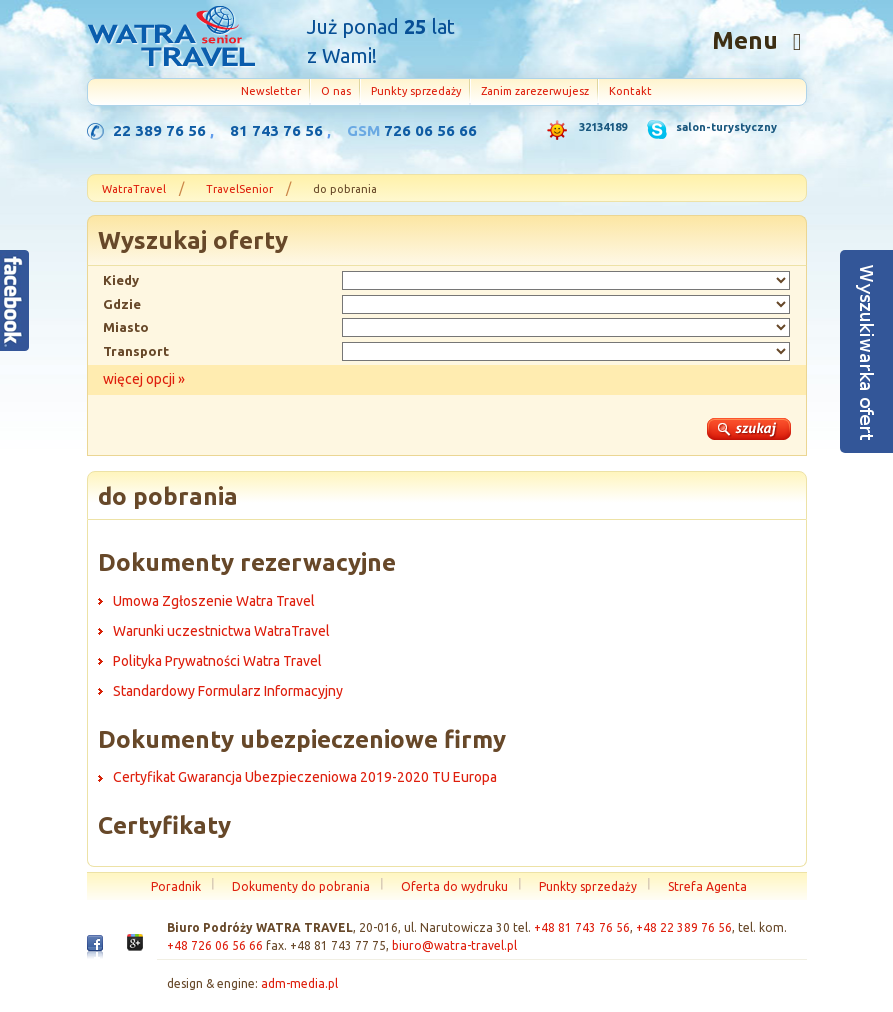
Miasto (126, 327)
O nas (336, 91)
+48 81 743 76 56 (582, 927)
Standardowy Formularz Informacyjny (228, 691)
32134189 (603, 127)
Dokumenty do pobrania (301, 886)
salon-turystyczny (726, 127)
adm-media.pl (299, 983)
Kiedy (121, 280)
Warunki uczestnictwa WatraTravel (221, 631)
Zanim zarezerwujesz (535, 91)
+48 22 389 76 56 (684, 927)
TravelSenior (239, 189)
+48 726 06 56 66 (215, 945)
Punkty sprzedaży (416, 91)
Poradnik (176, 886)
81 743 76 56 (276, 130)
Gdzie (122, 304)
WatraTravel (134, 189)
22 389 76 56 (159, 130)
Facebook (95, 951)
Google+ (135, 948)
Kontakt (630, 91)
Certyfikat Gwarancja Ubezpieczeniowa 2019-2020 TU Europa (305, 777)
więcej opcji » (144, 379)
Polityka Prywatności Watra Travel (217, 661)
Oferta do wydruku (454, 886)
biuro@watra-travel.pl (454, 945)
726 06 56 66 (430, 130)
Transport (136, 351)
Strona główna (171, 39)
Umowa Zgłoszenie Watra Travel (214, 601)
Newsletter (271, 91)
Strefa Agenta (707, 886)
